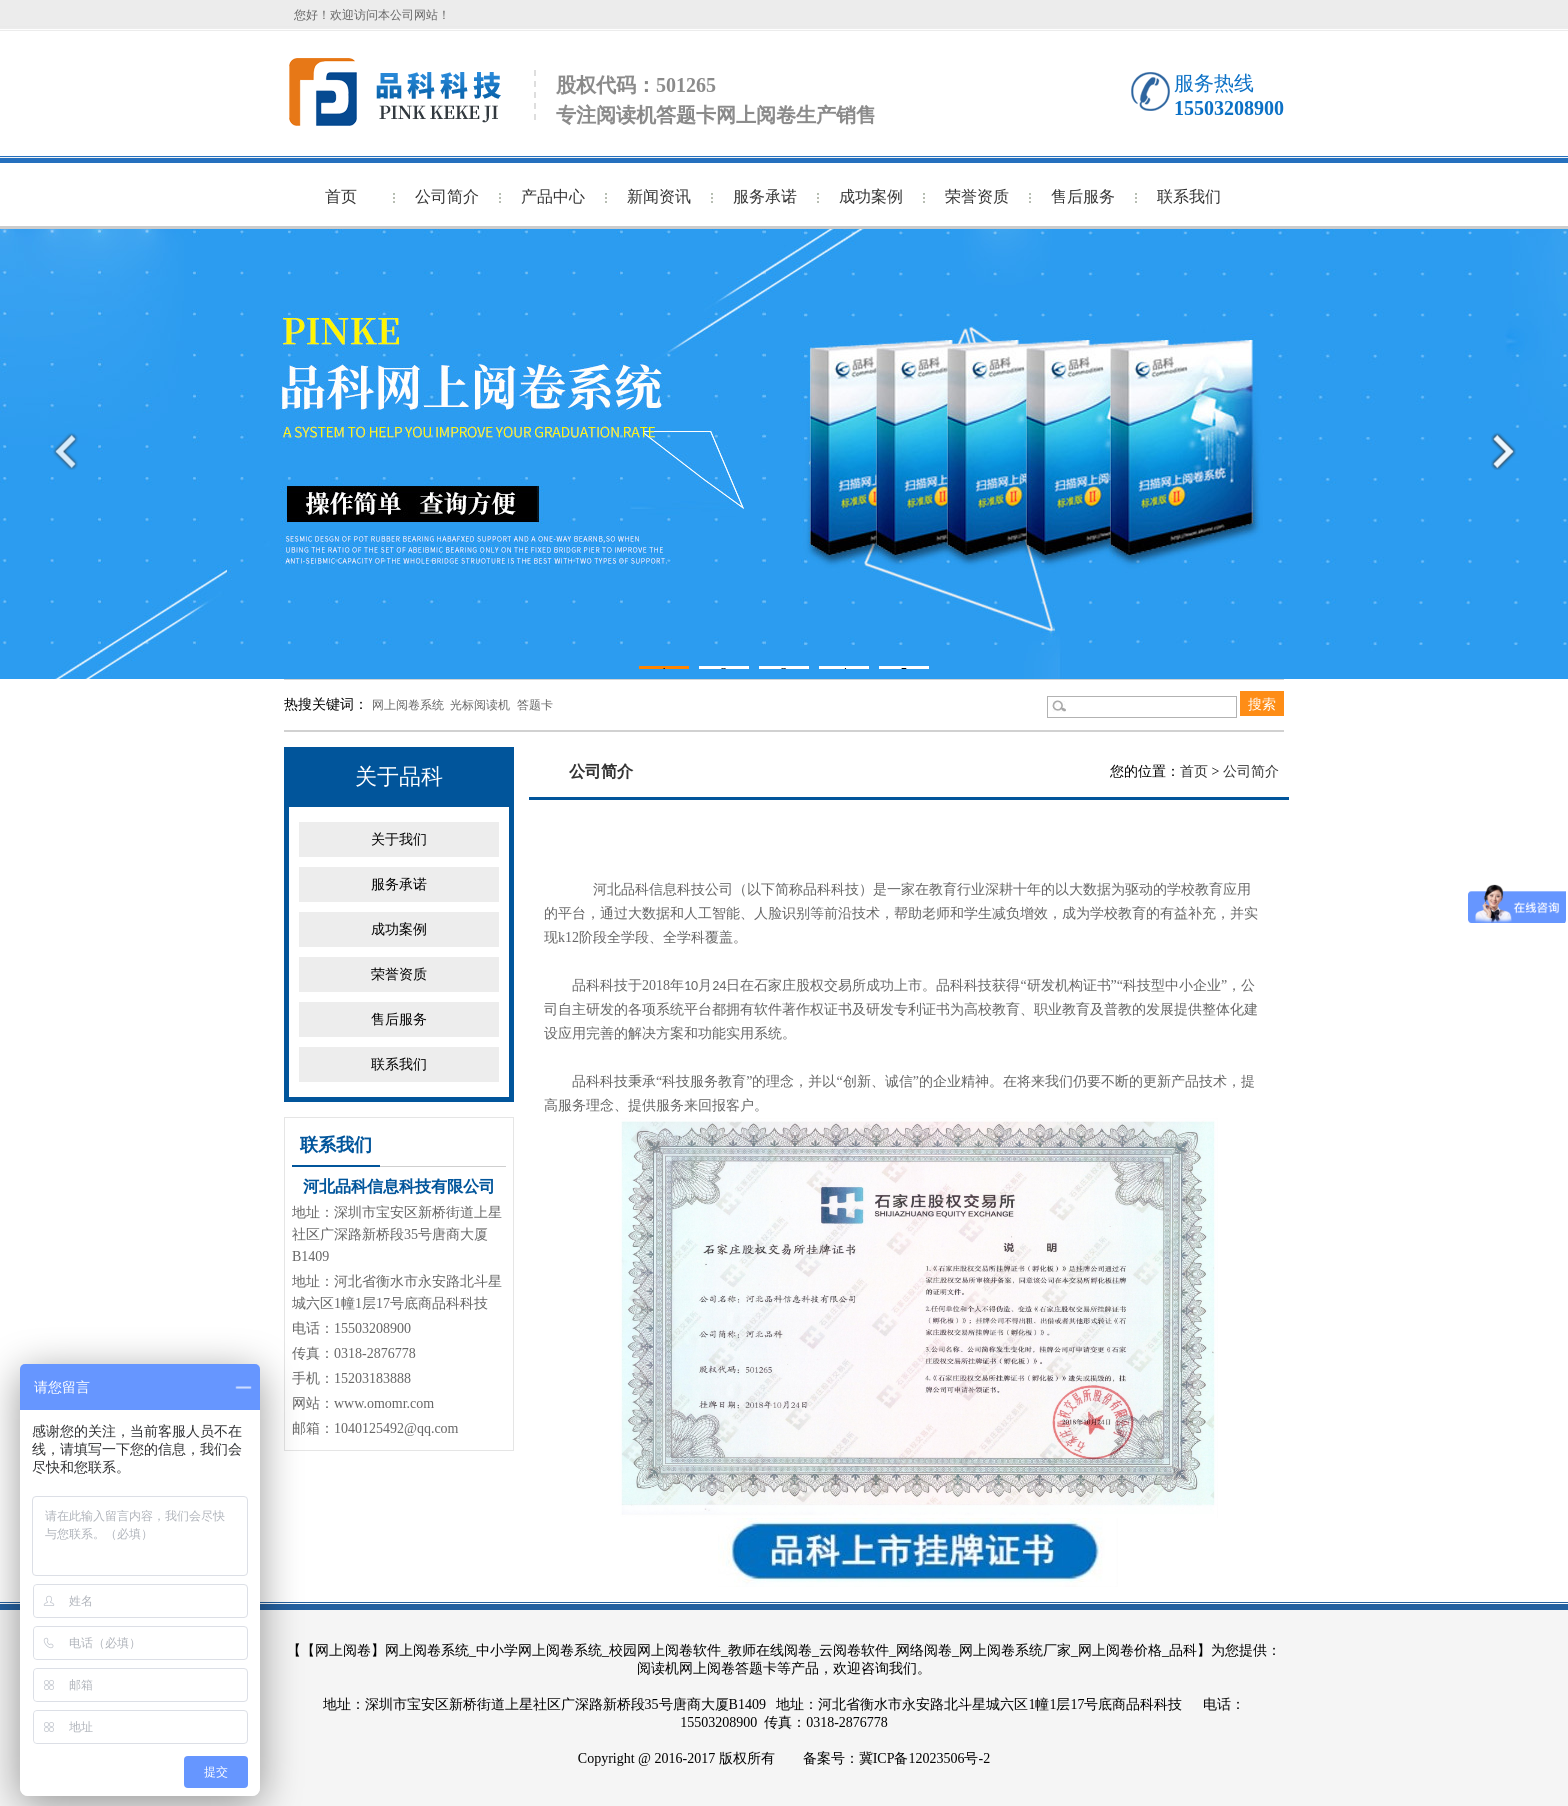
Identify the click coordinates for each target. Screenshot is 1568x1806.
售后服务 (1083, 196)
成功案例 (871, 196)
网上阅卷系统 (408, 705)
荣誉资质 (977, 196)
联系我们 (1189, 196)
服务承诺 (765, 196)
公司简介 (447, 196)
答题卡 (535, 705)
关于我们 (399, 839)
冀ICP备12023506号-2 (924, 1758)
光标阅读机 (480, 705)
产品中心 (553, 196)
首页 (341, 196)
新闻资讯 (659, 196)
